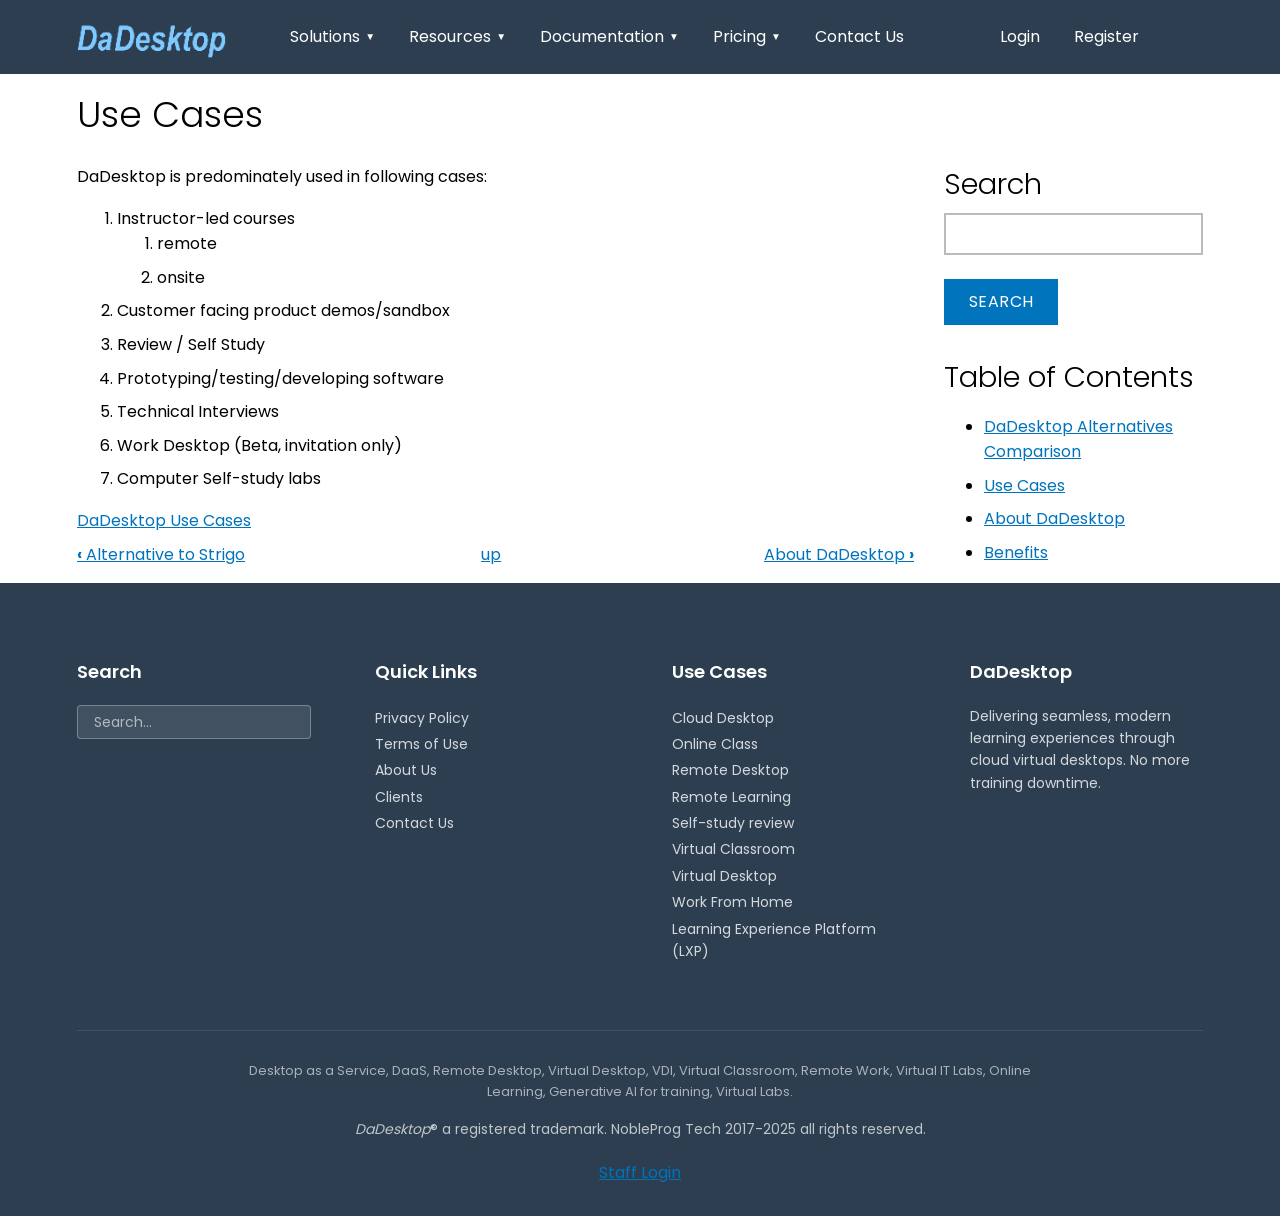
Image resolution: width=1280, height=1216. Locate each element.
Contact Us (859, 36)
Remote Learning (731, 797)
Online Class (715, 744)
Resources (457, 36)
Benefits (1016, 552)
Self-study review (733, 823)
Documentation (609, 36)
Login (1020, 36)
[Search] (194, 722)
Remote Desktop (730, 770)
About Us (406, 770)
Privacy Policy (422, 718)
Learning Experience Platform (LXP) (774, 940)
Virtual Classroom (733, 849)
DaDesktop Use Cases (164, 520)
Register (1106, 36)
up (491, 554)
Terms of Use (421, 744)
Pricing (747, 36)
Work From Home (732, 902)
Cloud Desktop (723, 718)
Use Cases (1024, 485)
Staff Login (640, 1172)
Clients (399, 797)
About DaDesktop (839, 554)
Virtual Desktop (724, 876)
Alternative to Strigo (161, 554)
